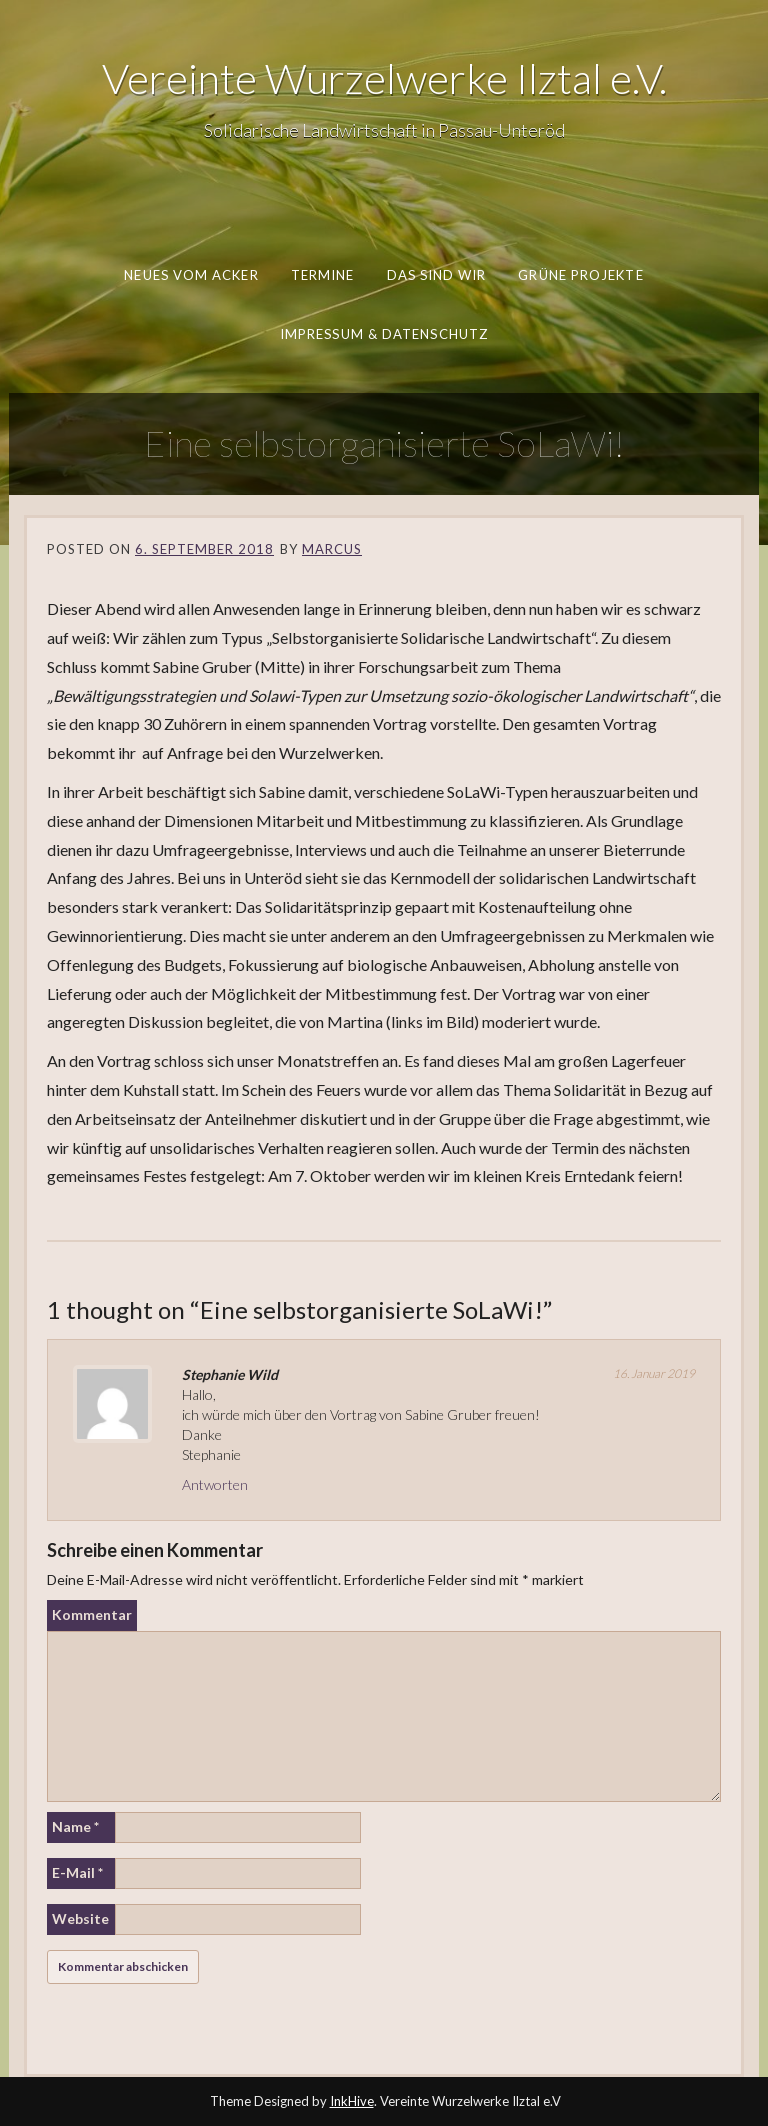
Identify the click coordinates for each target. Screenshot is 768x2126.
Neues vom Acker (191, 275)
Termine (323, 275)
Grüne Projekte (580, 275)
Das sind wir (437, 275)
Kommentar (92, 1614)
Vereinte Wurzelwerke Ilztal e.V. (384, 78)
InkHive (352, 2101)
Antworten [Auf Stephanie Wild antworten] (215, 1484)
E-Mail (77, 1872)
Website (80, 1918)
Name (75, 1826)
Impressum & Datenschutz (384, 333)
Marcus (332, 549)
